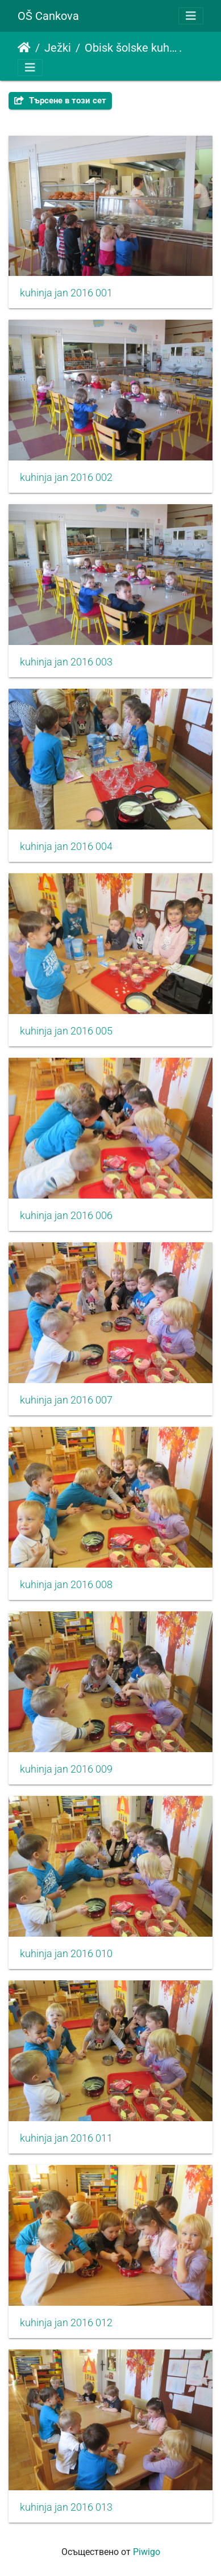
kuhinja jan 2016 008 (66, 1584)
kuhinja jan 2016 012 (66, 2322)
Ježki (57, 48)
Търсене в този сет (60, 100)
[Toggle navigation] (190, 15)
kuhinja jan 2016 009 (66, 1769)
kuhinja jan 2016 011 (66, 2138)
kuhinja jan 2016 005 (66, 1031)
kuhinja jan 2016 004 (66, 846)
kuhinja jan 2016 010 (66, 1953)
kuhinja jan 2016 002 (66, 477)
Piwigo (146, 2551)
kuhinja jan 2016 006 (66, 1215)
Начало (24, 47)
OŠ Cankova (48, 16)
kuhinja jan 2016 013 (66, 2507)
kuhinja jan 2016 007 (66, 1400)
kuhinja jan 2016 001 (66, 293)
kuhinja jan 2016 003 (66, 662)
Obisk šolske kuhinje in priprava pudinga (132, 48)
